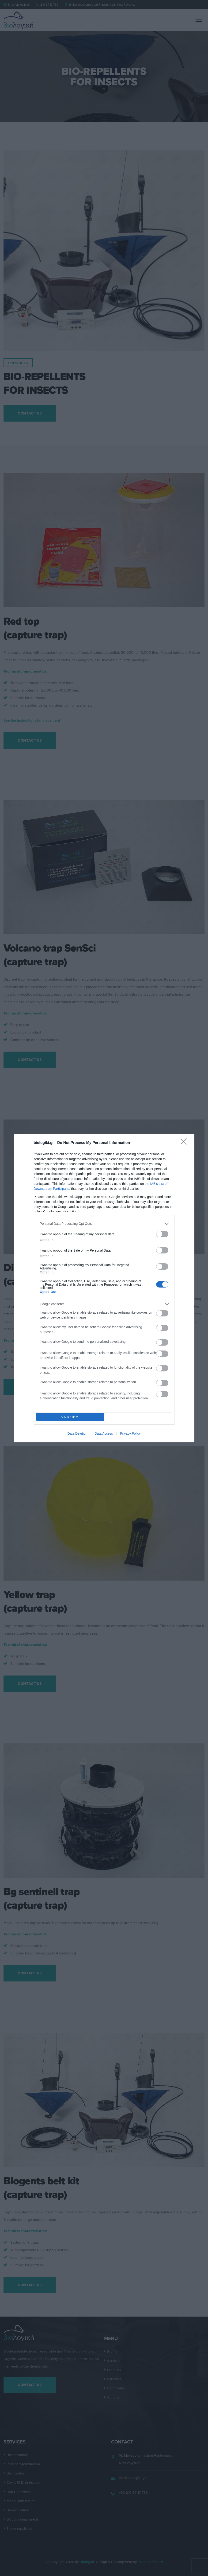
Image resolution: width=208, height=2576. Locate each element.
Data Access (104, 1433)
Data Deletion (77, 1433)
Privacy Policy (130, 1433)
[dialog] (104, 1288)
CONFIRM (70, 1416)
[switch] (162, 1234)
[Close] (185, 1143)
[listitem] (104, 1223)
